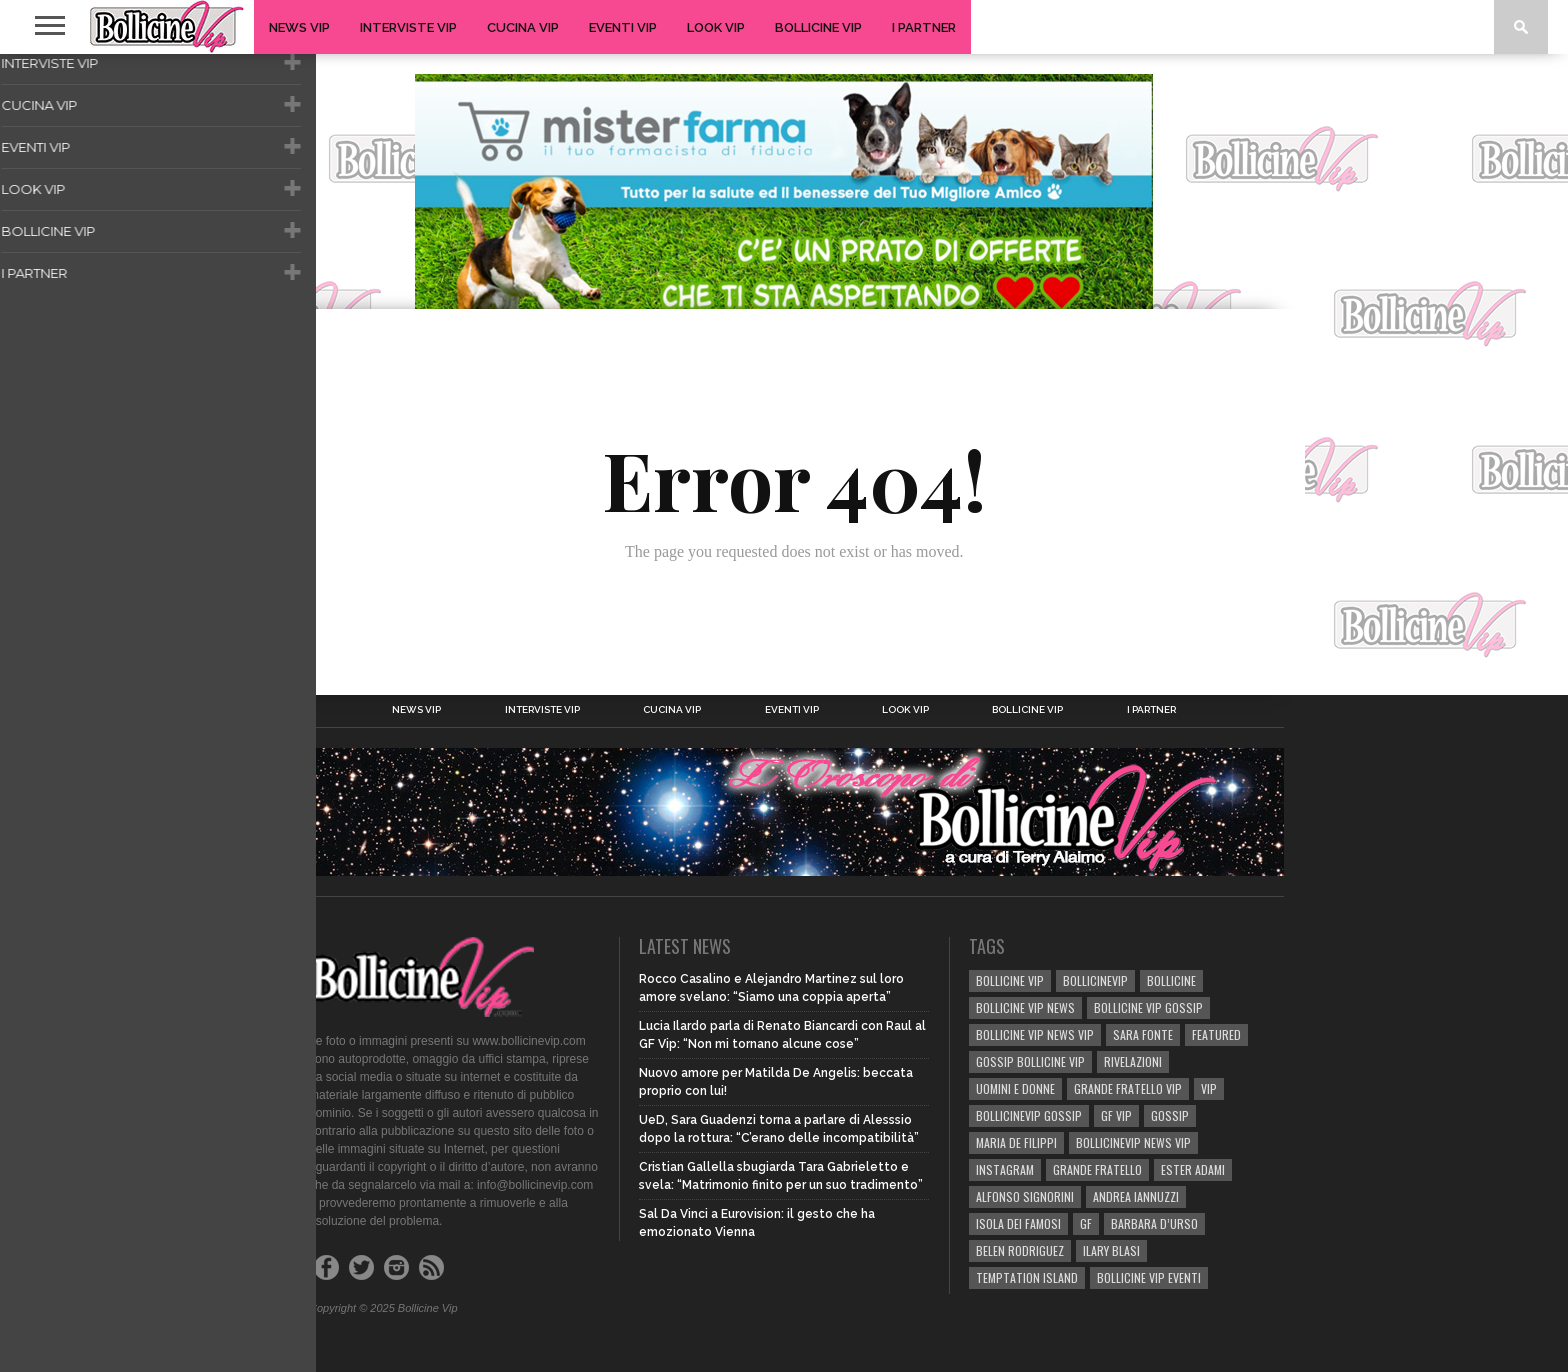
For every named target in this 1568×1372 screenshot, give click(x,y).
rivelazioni (1133, 1061)
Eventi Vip (623, 27)
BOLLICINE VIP (1010, 980)
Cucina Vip (523, 27)
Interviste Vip (408, 27)
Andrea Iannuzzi (1136, 1196)
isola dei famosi (1018, 1223)
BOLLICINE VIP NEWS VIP (1035, 1034)
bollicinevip (1095, 980)
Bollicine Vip (818, 27)
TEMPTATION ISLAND (1027, 1277)
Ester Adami (1193, 1169)
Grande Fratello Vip (1128, 1088)
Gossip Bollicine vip (1030, 1061)
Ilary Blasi (1111, 1250)
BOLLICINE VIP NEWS (1025, 1007)
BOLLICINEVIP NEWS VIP (1133, 1142)
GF (1086, 1223)
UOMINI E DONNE (1015, 1088)
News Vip (299, 27)
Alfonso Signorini (1025, 1196)
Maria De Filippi (1016, 1142)
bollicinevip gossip (1029, 1115)
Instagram (1005, 1169)
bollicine (1171, 980)
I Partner (924, 27)
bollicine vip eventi (1149, 1277)
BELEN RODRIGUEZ (1020, 1250)
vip (1209, 1088)
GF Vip (1116, 1115)
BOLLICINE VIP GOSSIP (1148, 1007)
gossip (1170, 1115)
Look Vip (716, 27)
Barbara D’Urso (1154, 1223)
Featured (1216, 1034)
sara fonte (1143, 1034)
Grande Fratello (1097, 1169)
